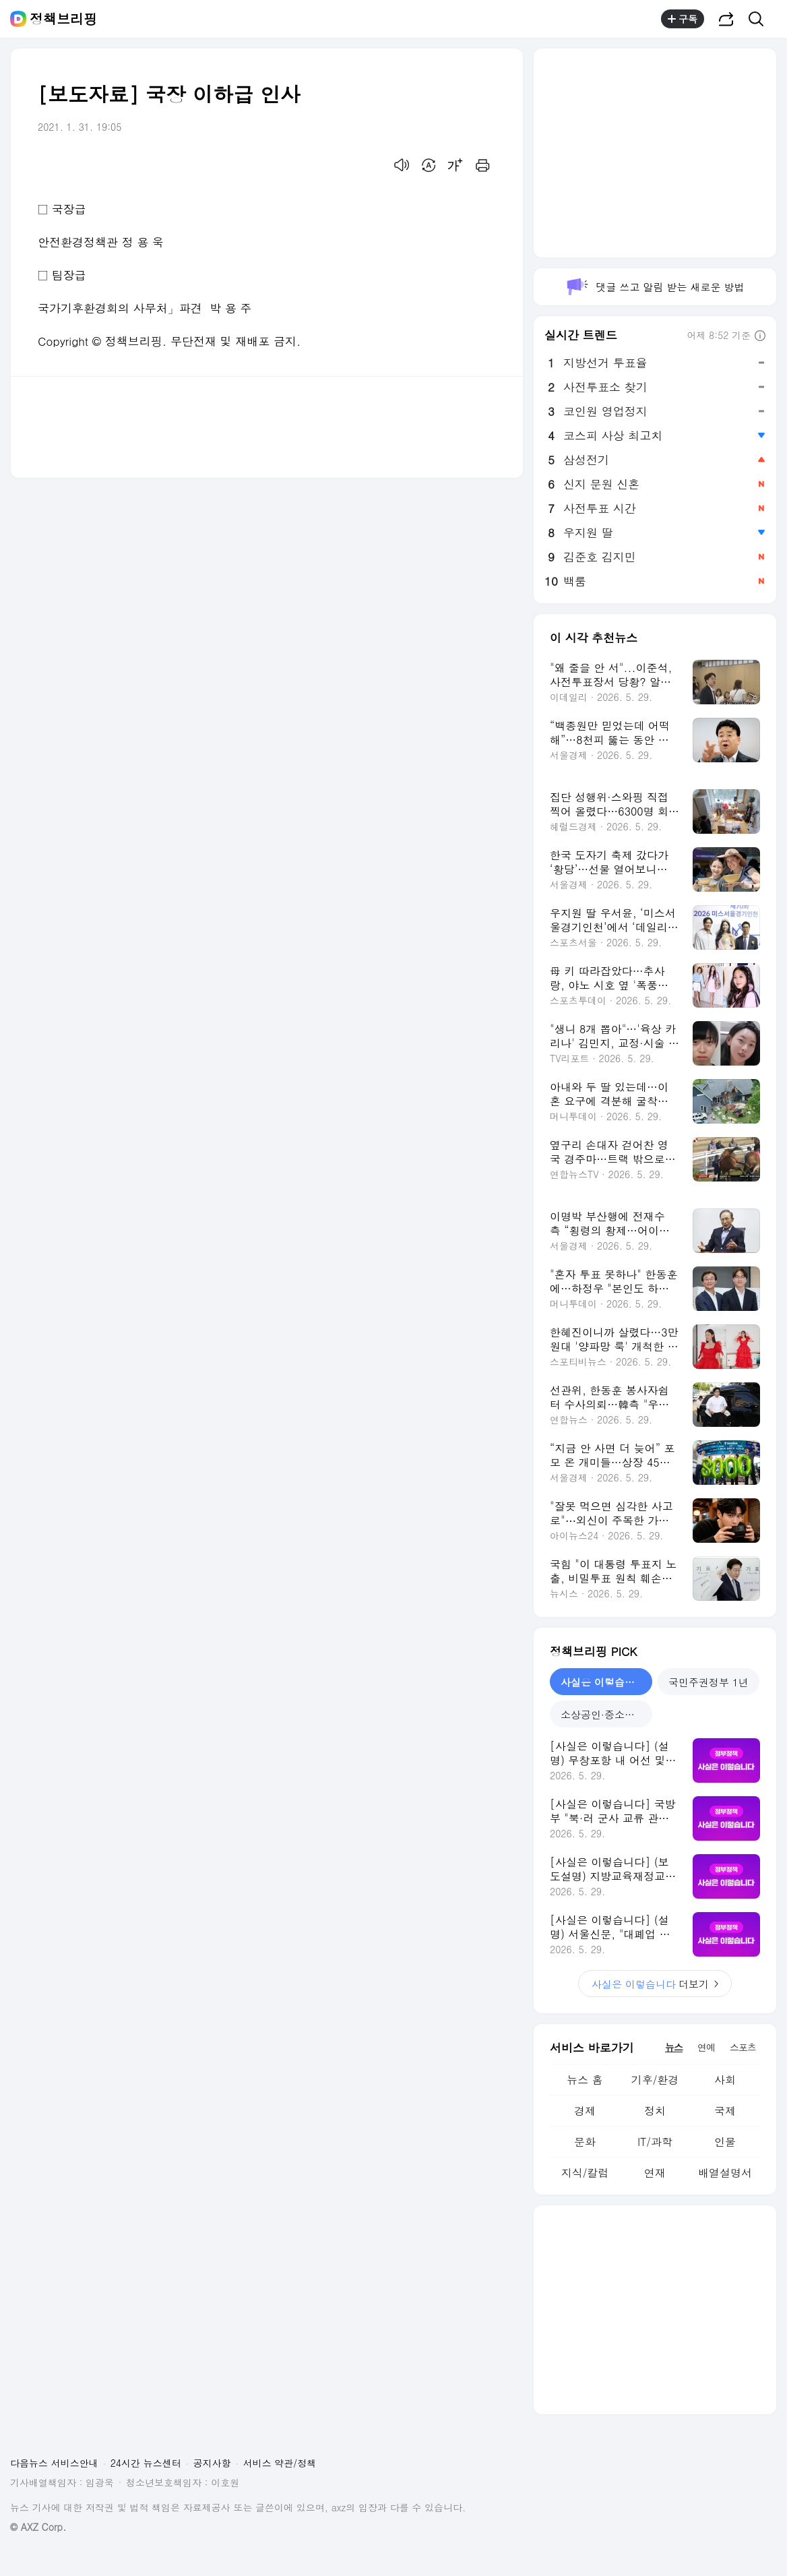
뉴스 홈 (584, 2079)
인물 (725, 2141)
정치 (655, 2110)
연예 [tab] (706, 2047)
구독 (682, 19)
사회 (725, 2079)
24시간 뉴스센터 (146, 2463)
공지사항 (212, 2463)
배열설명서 (725, 2172)
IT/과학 (654, 2141)
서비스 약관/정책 (280, 2463)
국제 (725, 2110)
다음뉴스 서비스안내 (54, 2463)
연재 (655, 2172)
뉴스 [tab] (674, 2047)
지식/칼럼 (585, 2172)
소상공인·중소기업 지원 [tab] (606, 1714)
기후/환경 (655, 2079)
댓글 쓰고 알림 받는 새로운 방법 (654, 287)
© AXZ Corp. (38, 2527)
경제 (585, 2110)
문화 (585, 2141)
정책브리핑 (63, 19)
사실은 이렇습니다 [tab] (603, 1682)
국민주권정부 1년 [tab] (708, 1682)
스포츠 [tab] (743, 2047)
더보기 (655, 1984)
